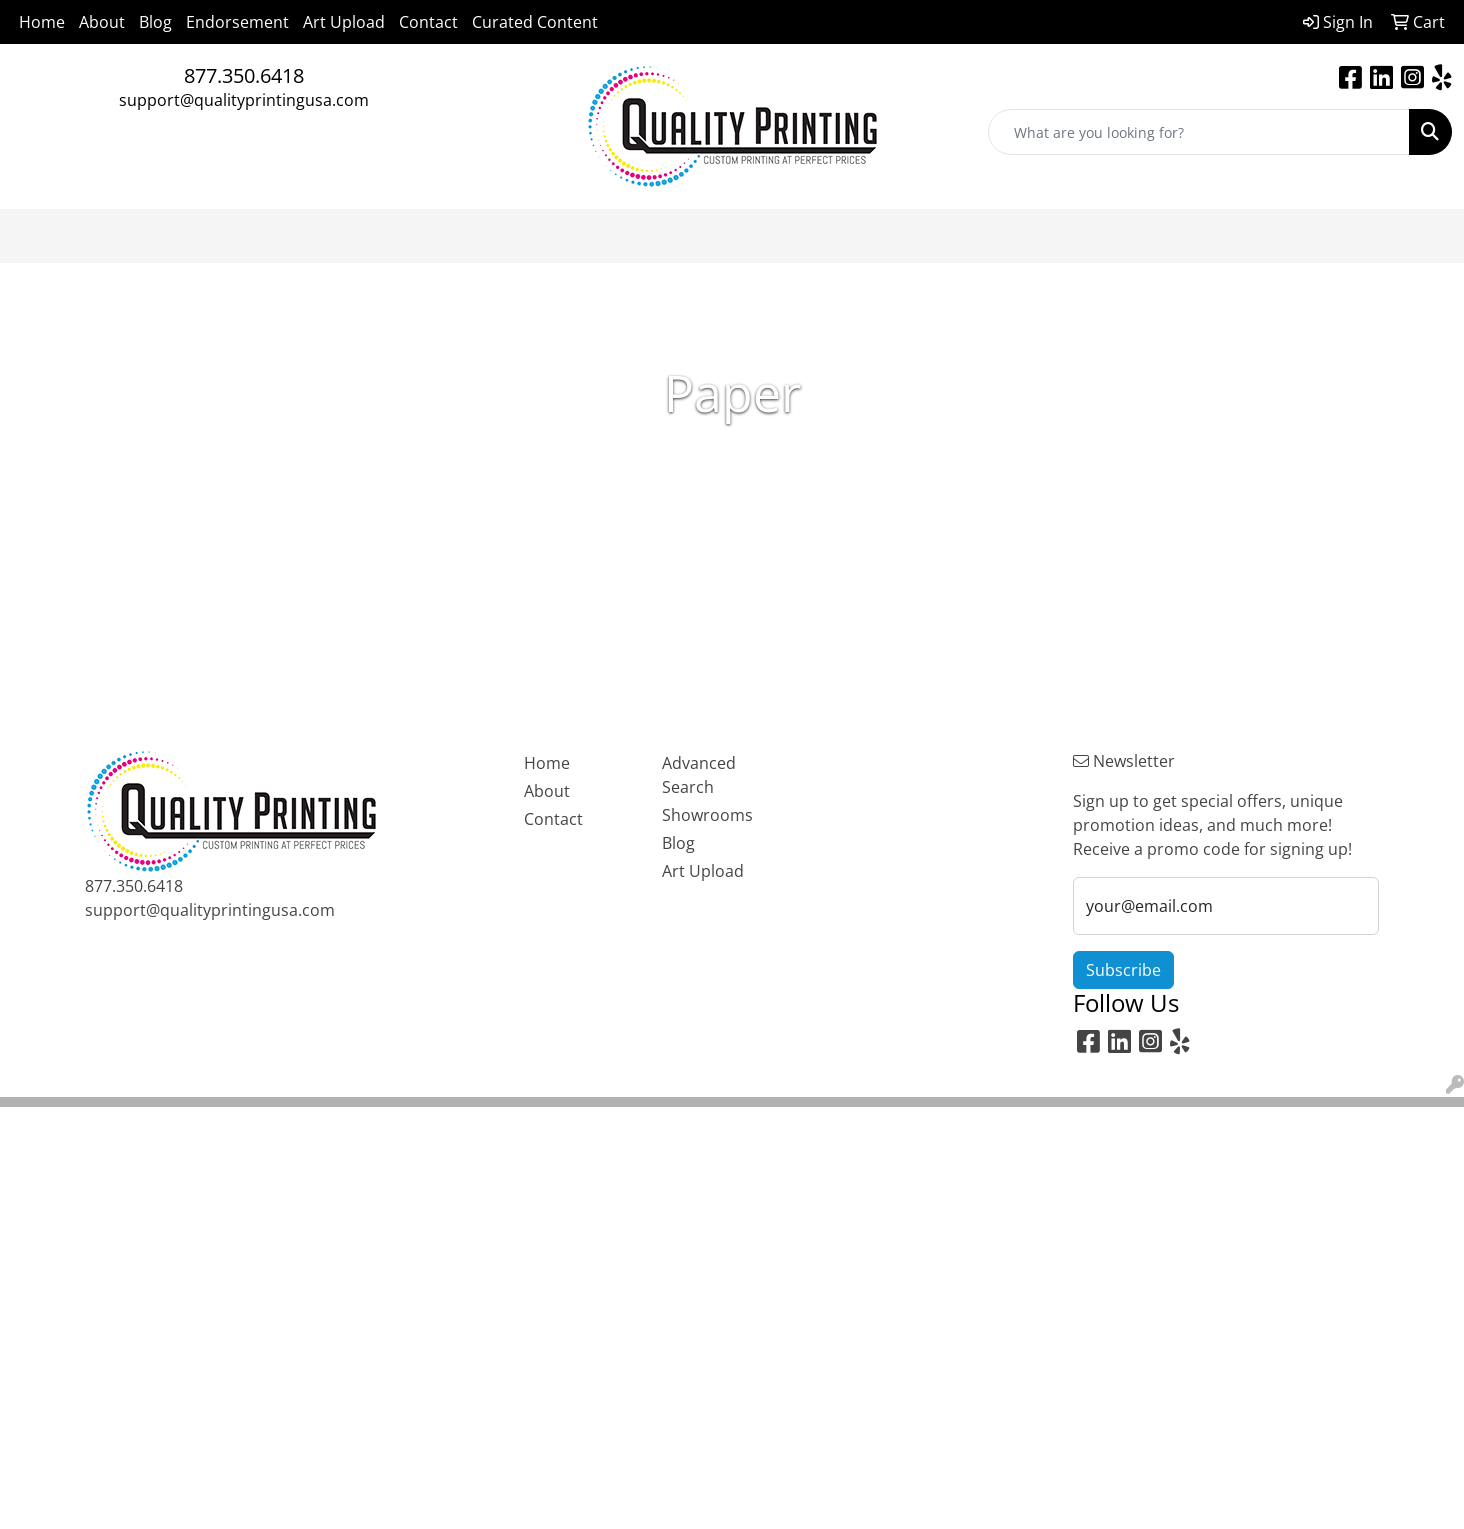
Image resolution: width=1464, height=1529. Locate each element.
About (102, 22)
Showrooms (707, 815)
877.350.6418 (244, 75)
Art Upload (344, 22)
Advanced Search (699, 775)
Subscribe (1123, 970)
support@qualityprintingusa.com (244, 100)
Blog (155, 22)
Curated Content (535, 22)
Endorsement (237, 22)
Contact (428, 22)
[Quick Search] (1199, 132)
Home (42, 22)
